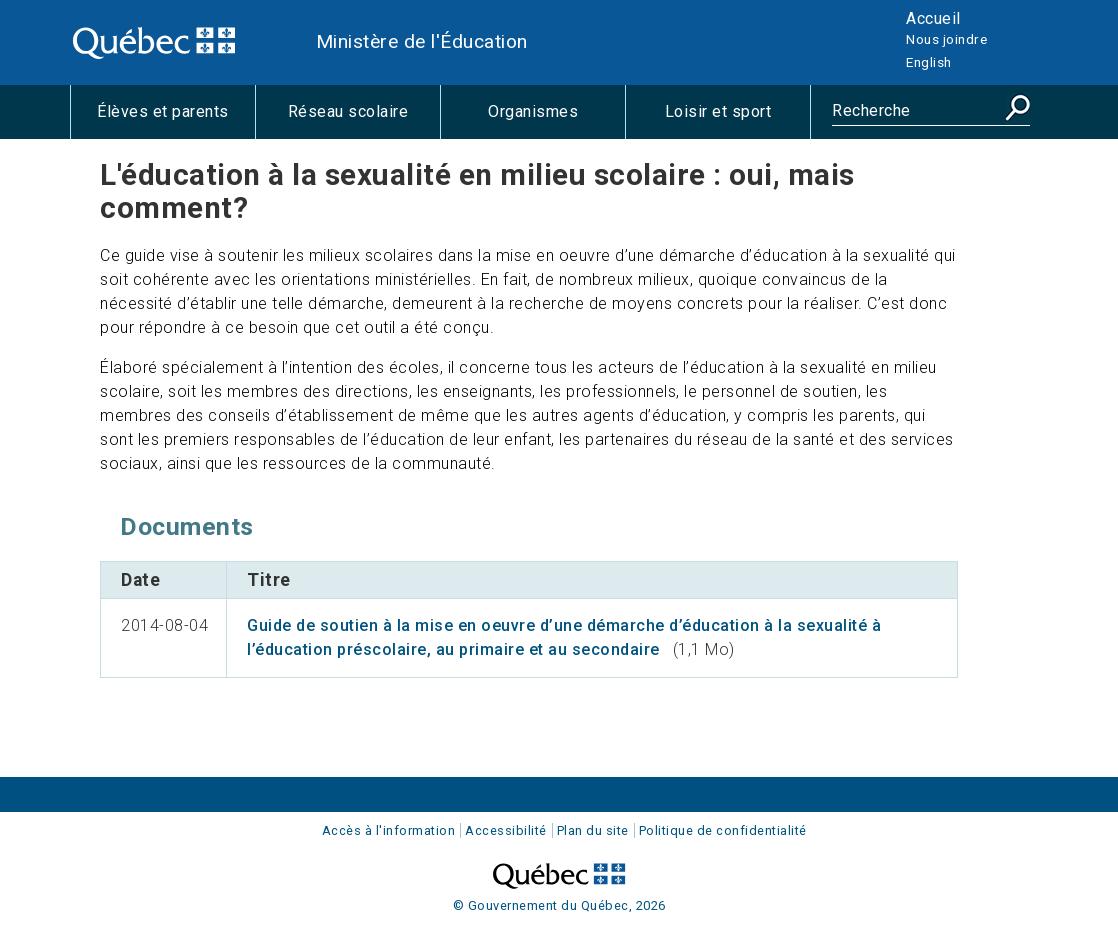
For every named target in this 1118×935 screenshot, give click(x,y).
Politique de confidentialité (723, 830)
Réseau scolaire (364, 120)
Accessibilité (506, 830)
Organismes (556, 120)
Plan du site (593, 830)
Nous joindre (946, 39)
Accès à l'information (389, 830)
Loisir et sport (737, 120)
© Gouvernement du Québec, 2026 (559, 905)
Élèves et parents (176, 120)
